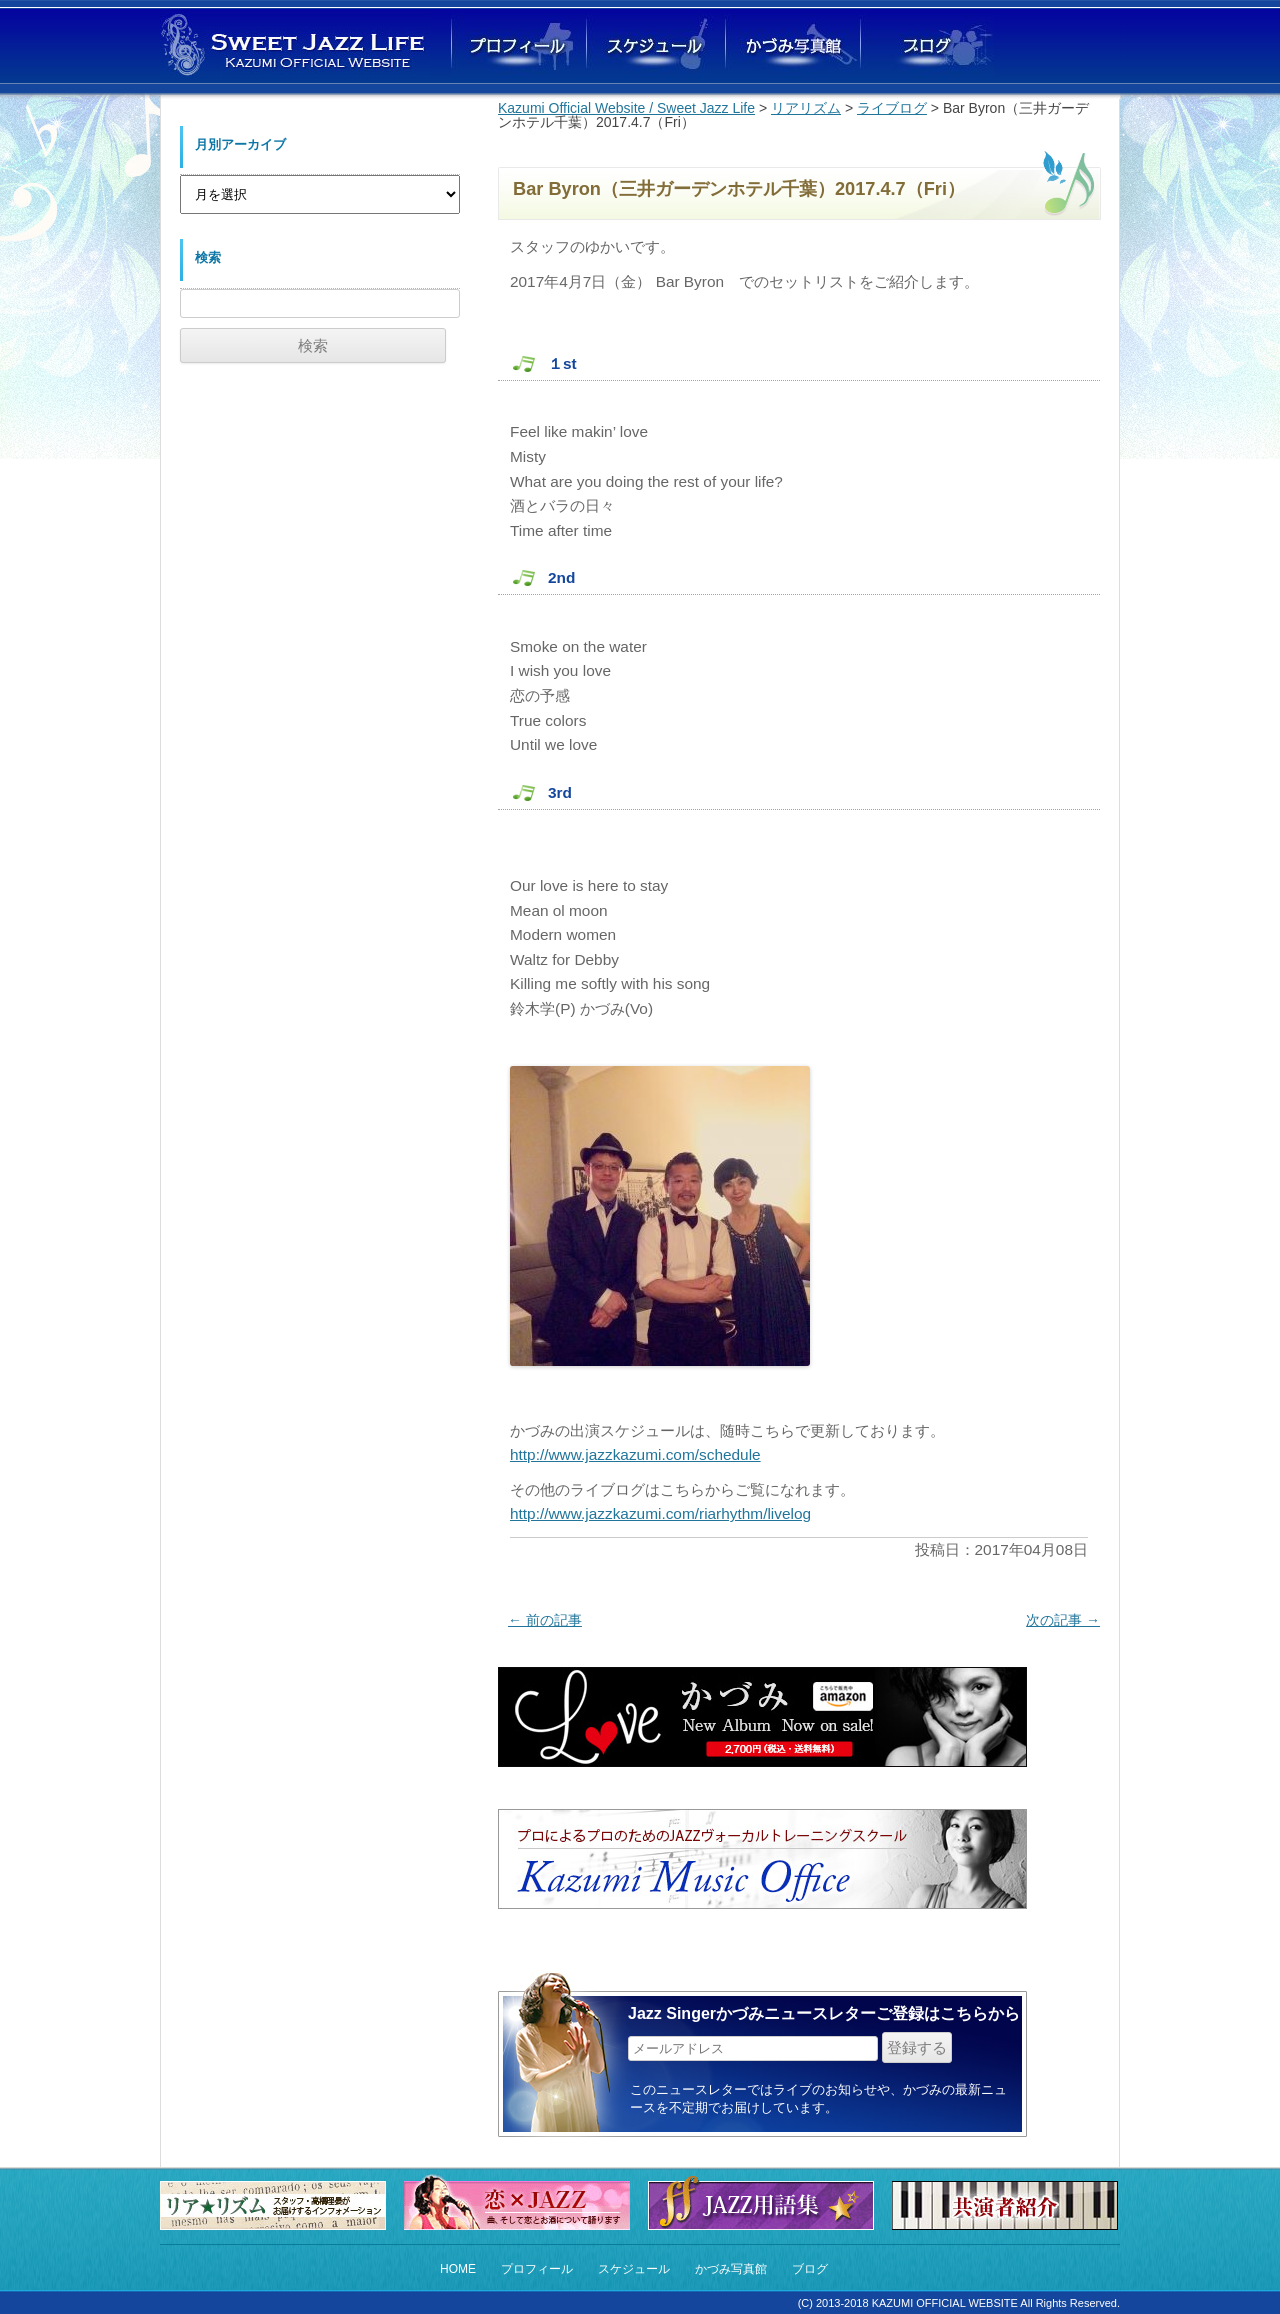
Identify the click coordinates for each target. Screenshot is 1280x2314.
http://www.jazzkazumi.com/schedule (635, 1454)
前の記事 (545, 1620)
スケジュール (634, 2269)
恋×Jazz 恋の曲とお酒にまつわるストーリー (522, 2200)
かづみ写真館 (790, 46)
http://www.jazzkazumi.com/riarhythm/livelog (660, 1513)
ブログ (926, 46)
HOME (458, 2269)
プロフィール (537, 2269)
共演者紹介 (1010, 2205)
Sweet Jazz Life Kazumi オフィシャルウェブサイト (295, 44)
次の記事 (1063, 1620)
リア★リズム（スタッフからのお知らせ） (278, 2205)
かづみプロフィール (519, 46)
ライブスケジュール (654, 46)
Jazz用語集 (766, 2200)
